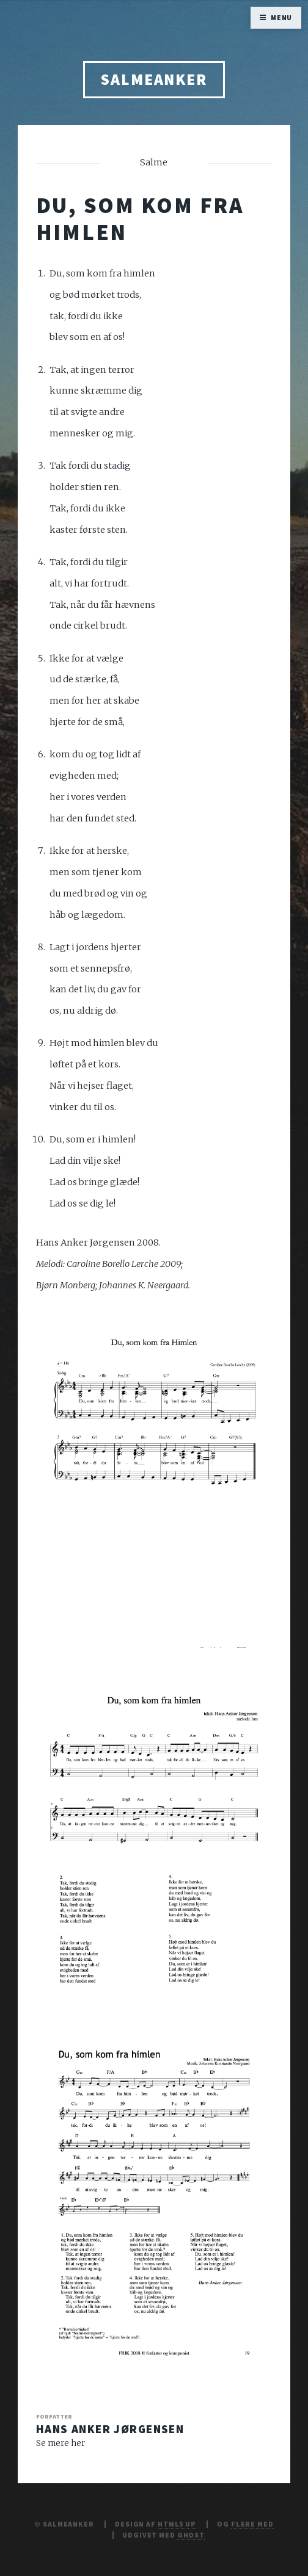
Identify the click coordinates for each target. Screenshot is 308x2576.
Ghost (191, 2534)
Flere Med (252, 2523)
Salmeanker (154, 79)
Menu (282, 17)
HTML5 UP (177, 2523)
